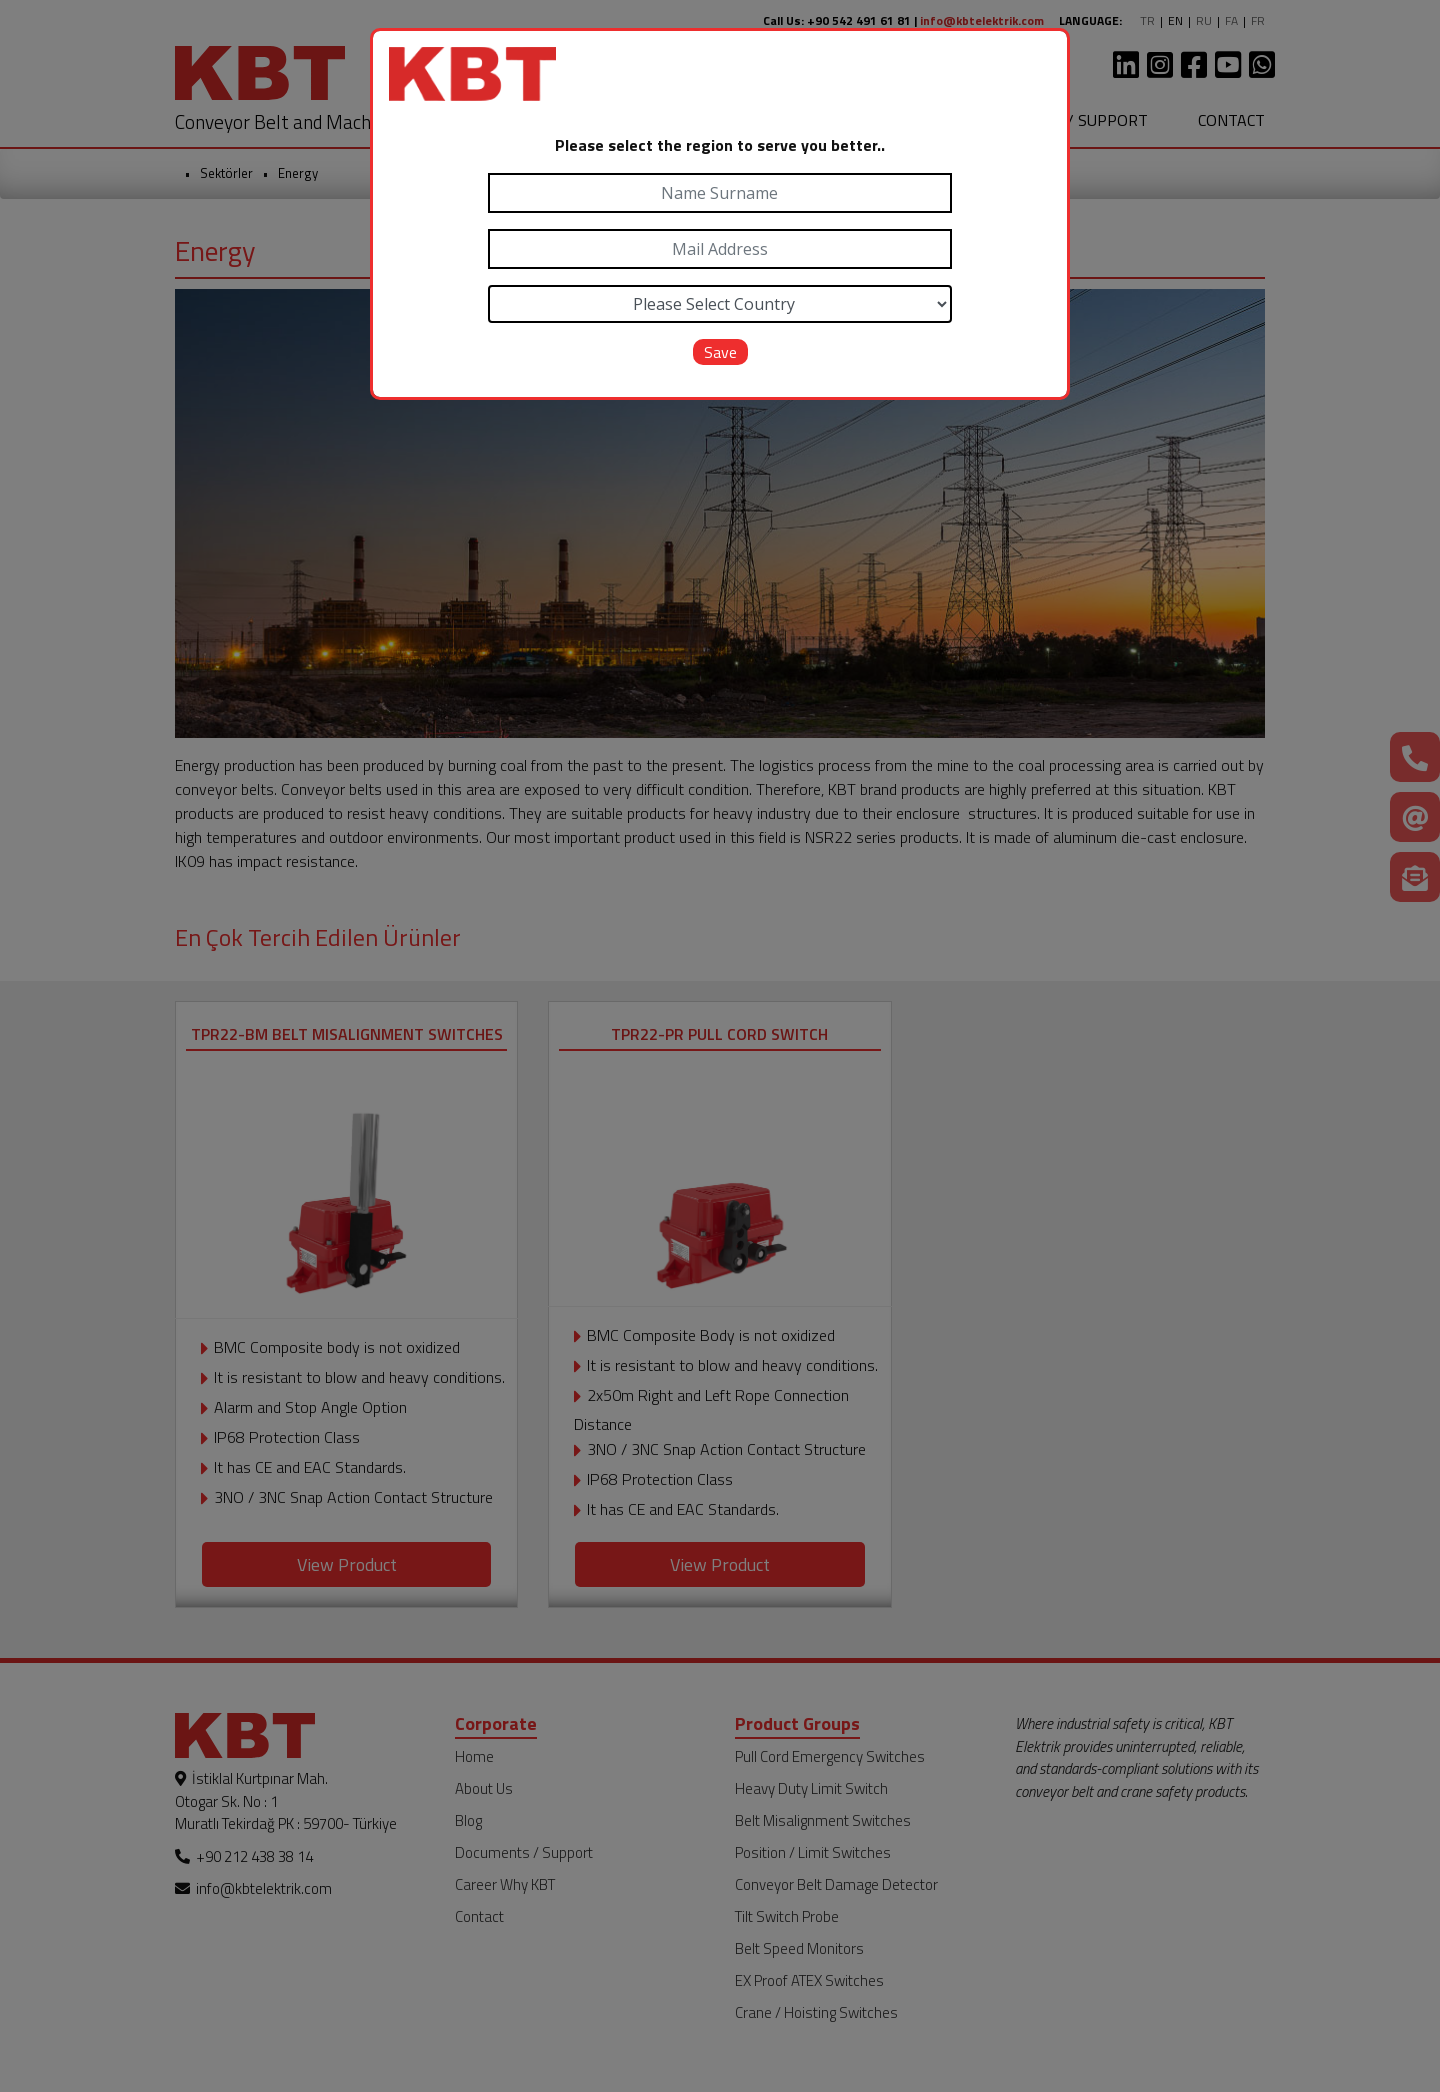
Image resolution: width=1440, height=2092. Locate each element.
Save (720, 352)
